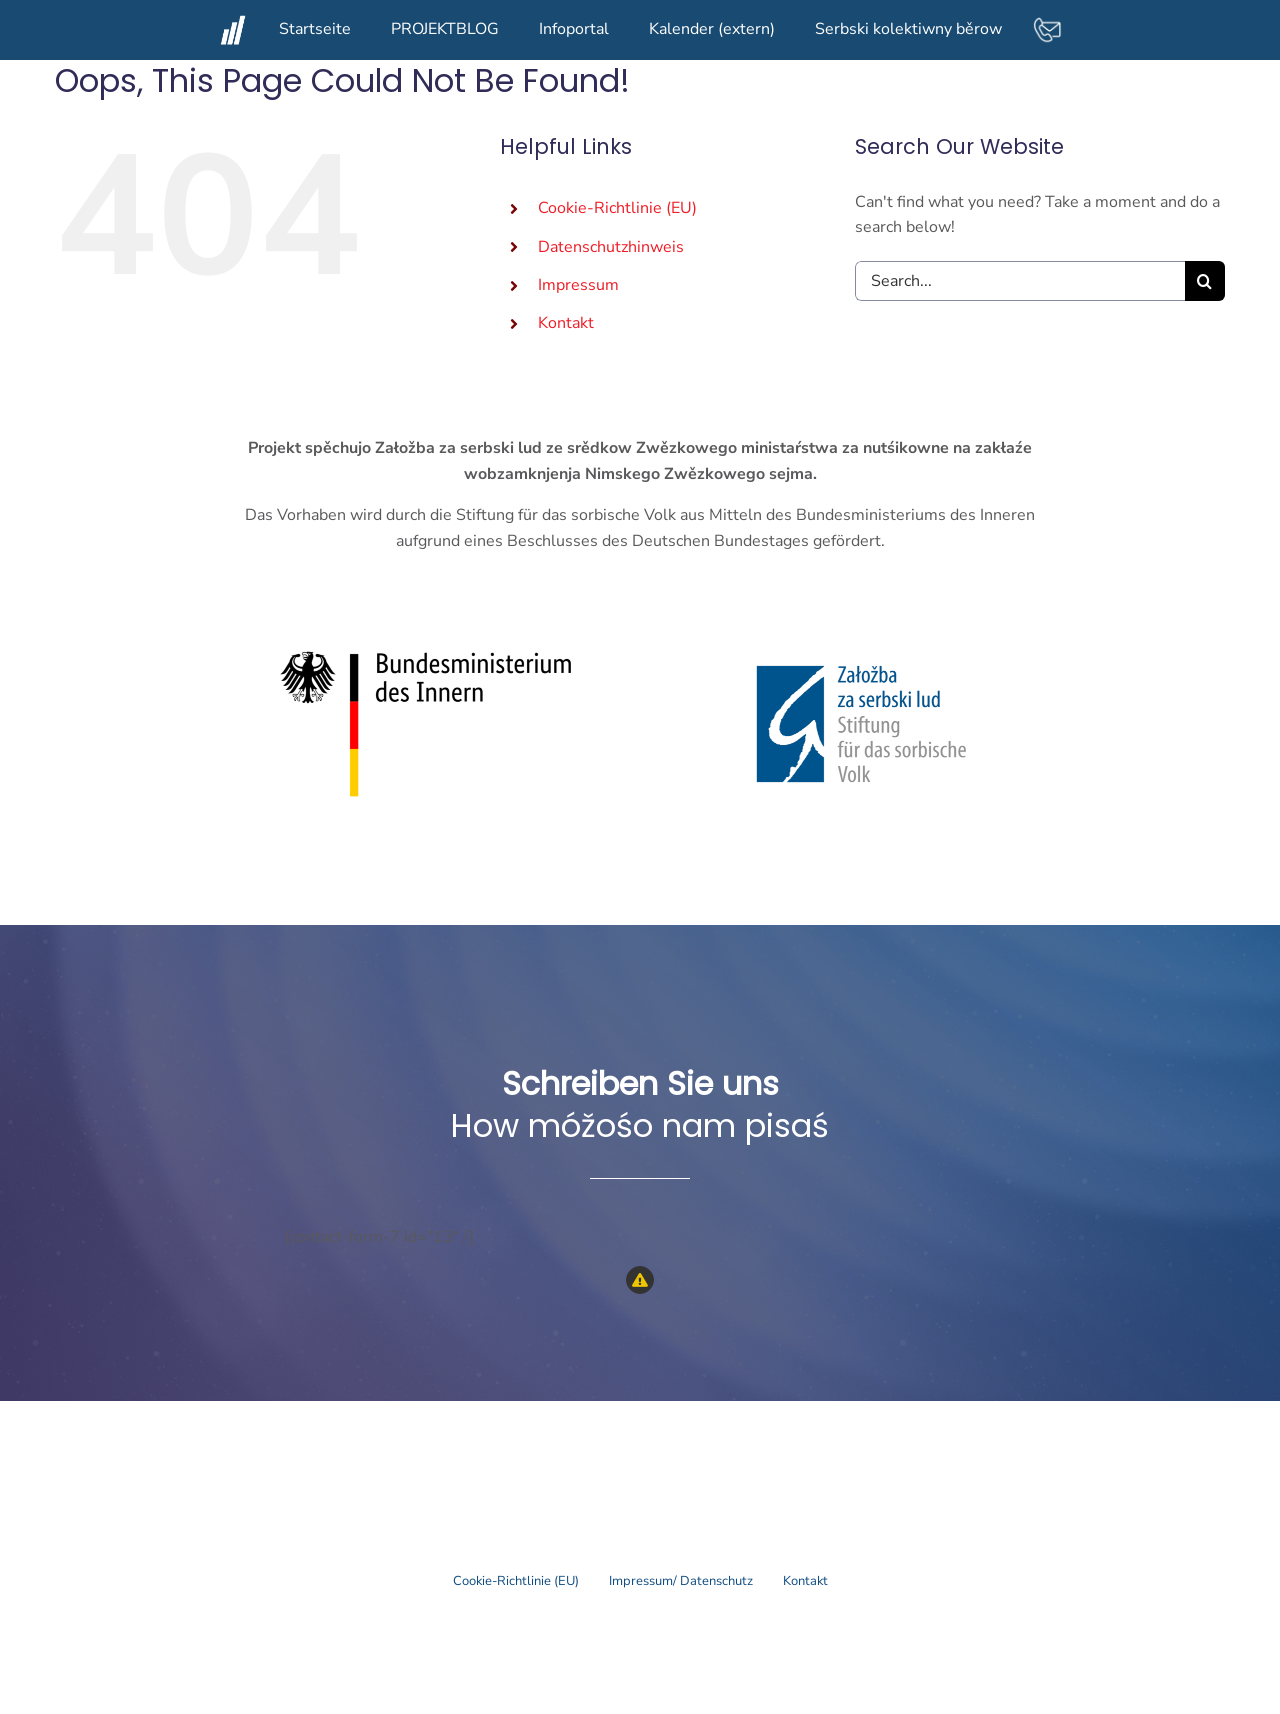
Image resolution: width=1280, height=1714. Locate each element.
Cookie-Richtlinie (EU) (617, 208)
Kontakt (566, 323)
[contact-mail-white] (1047, 23)
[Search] (1205, 281)
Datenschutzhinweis (611, 247)
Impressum (578, 285)
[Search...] (1020, 281)
